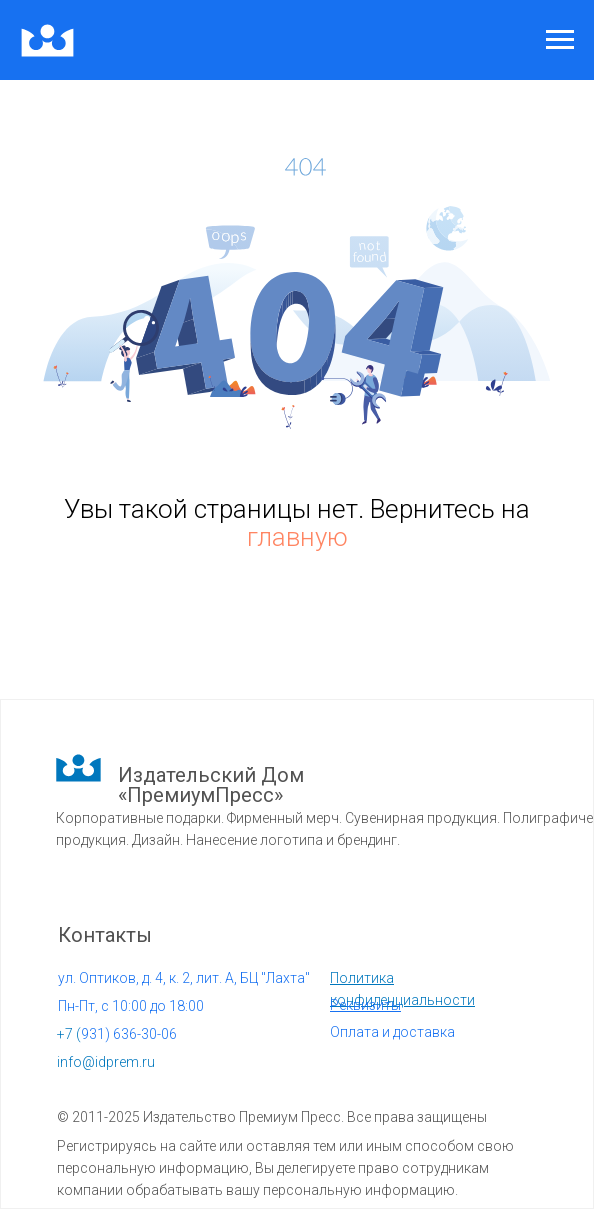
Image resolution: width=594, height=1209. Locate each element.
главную (297, 537)
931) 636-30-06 (117, 1034)
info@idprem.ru (106, 1062)
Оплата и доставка (392, 1032)
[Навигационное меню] (560, 40)
